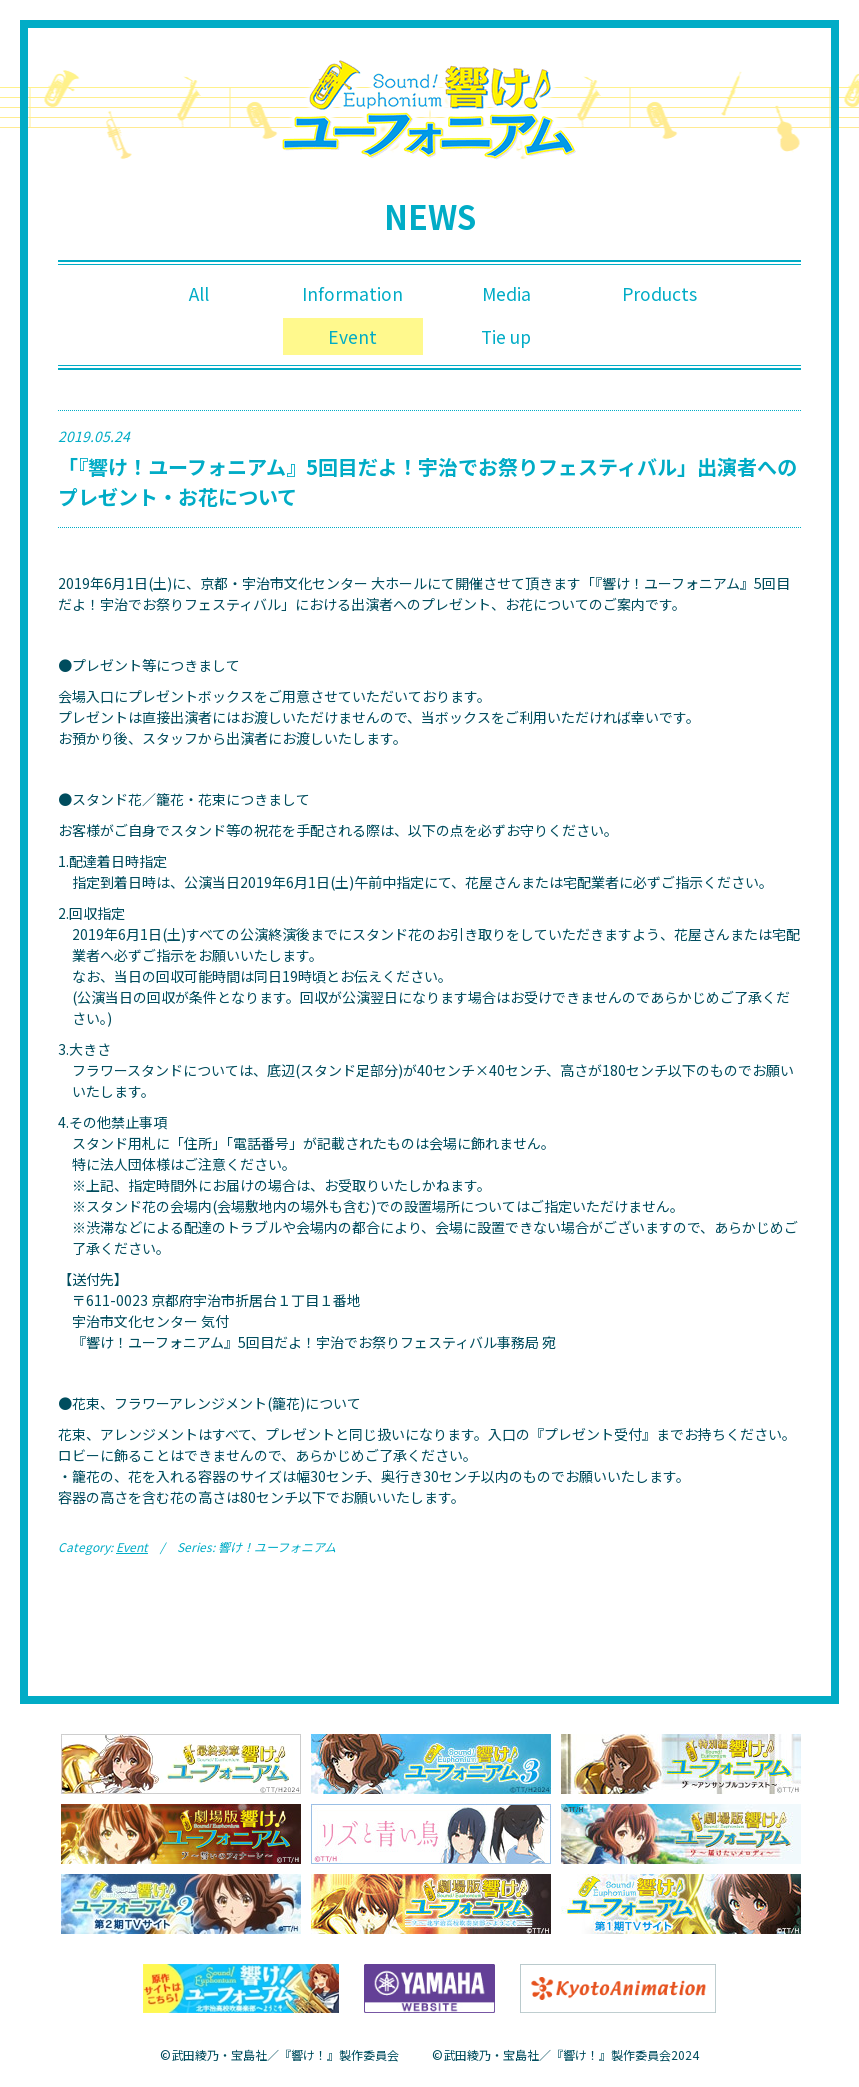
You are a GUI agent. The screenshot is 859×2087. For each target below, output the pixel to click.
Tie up (506, 339)
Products (659, 294)
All (199, 294)
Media (506, 294)
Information (353, 294)
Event (352, 339)
